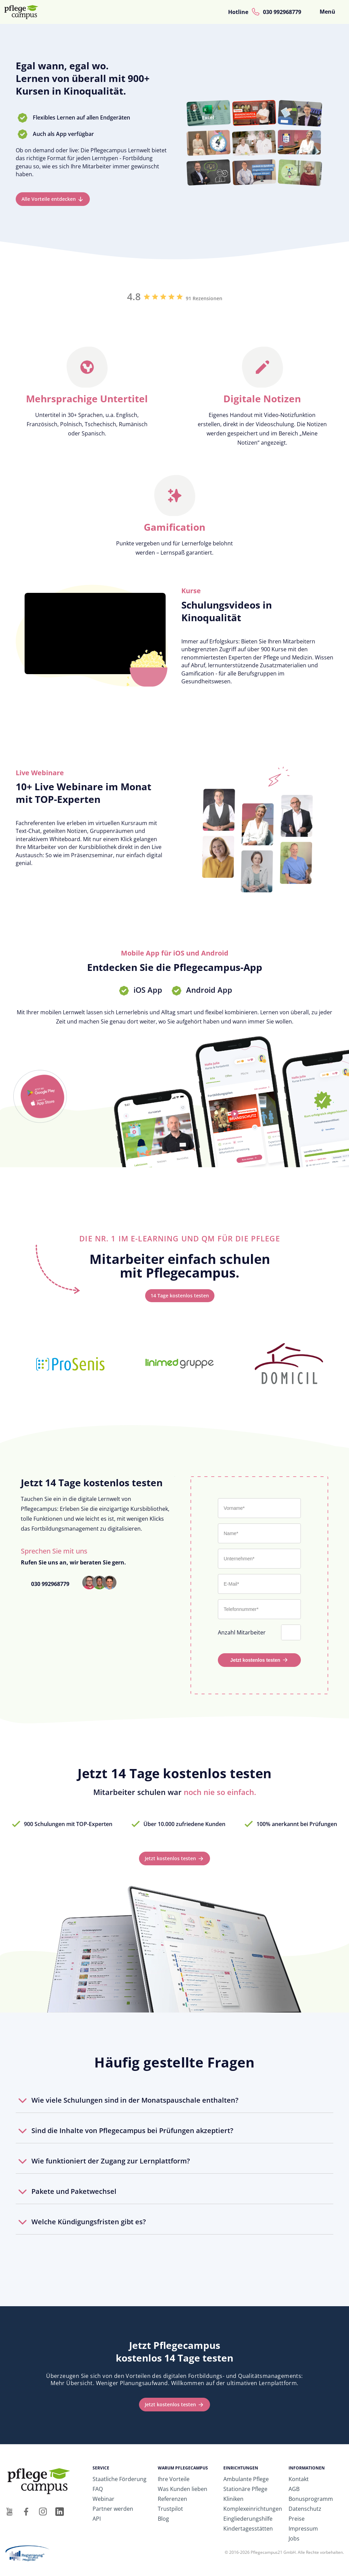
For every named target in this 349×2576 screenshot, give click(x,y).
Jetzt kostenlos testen (255, 1660)
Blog (163, 2518)
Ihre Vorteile (174, 2479)
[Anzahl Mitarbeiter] (291, 1632)
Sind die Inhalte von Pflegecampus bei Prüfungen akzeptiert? (132, 2130)
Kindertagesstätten (248, 2528)
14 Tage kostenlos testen (180, 1295)
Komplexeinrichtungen (252, 2508)
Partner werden (113, 2508)
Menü (327, 11)
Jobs (294, 2538)
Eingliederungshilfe (248, 2518)
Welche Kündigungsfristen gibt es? (88, 2221)
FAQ (98, 2489)
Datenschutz (305, 2508)
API (97, 2518)
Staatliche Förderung (119, 2479)
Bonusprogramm (311, 2499)
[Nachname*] (259, 1533)
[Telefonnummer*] (259, 1609)
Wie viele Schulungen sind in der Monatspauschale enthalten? (134, 2100)
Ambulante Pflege (246, 2479)
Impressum (303, 2528)
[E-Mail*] (259, 1584)
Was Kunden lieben (182, 2489)
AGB (294, 2489)
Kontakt (299, 2479)
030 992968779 (282, 12)
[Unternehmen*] (259, 1559)
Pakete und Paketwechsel (73, 2191)
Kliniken (233, 2499)
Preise (297, 2518)
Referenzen (172, 2499)
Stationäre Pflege (245, 2489)
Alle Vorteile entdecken (49, 199)
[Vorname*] (259, 1508)
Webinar (103, 2499)
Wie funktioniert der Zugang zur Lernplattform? (110, 2161)
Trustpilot (170, 2508)
